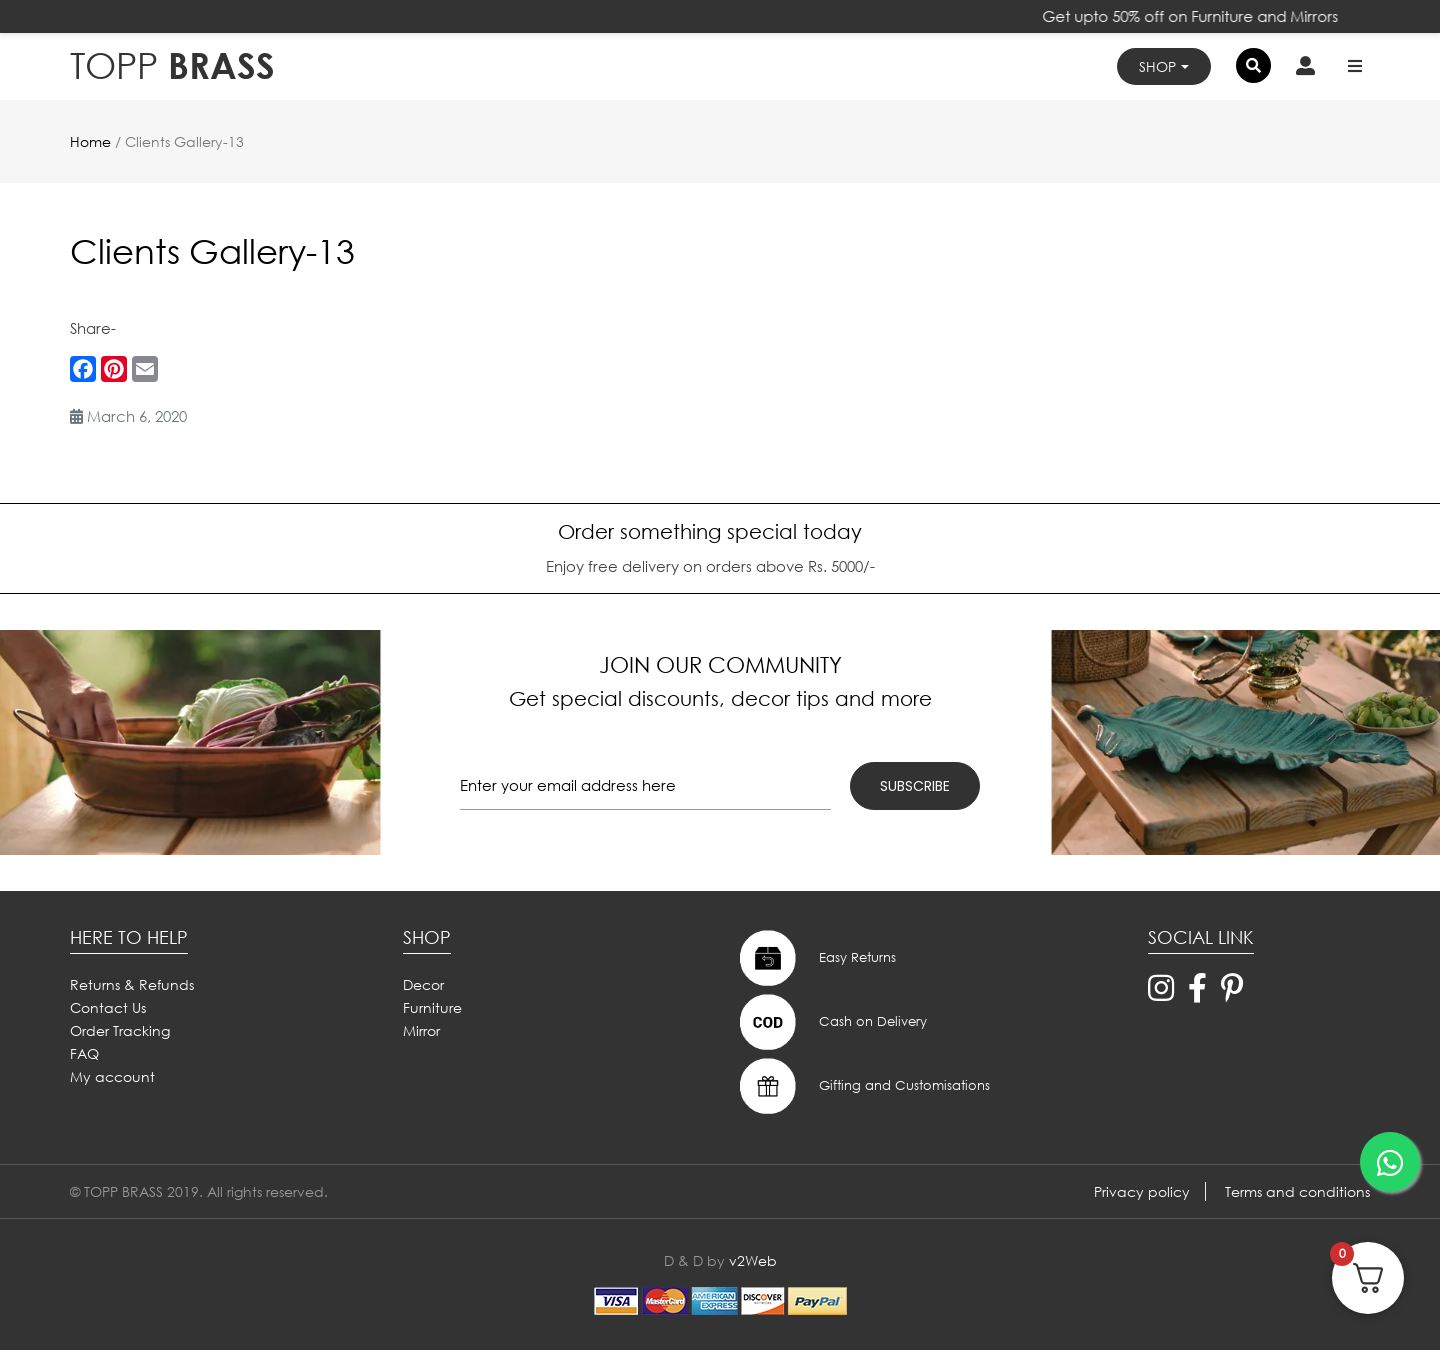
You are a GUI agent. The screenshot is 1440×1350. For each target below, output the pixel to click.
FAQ (84, 1053)
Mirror (421, 1030)
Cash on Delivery (831, 1022)
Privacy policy (1142, 1191)
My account (112, 1076)
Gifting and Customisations (862, 1086)
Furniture (432, 1007)
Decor (423, 984)
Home (90, 141)
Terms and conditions (1297, 1191)
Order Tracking (120, 1030)
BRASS (172, 65)
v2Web (753, 1260)
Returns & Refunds (132, 984)
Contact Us (108, 1007)
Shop (1157, 66)
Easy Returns (815, 958)
